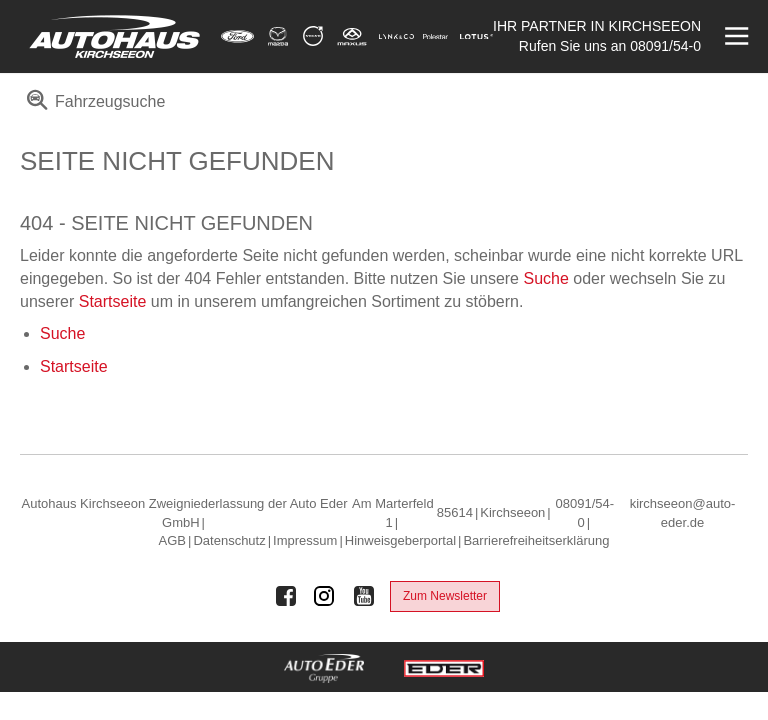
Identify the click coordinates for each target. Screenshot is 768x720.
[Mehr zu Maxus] (352, 36)
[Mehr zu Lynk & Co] (396, 36)
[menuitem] (92, 108)
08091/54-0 (665, 46)
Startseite (113, 301)
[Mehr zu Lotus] (476, 36)
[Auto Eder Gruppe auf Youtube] (364, 596)
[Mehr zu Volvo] (313, 36)
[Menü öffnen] (734, 36)
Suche (545, 278)
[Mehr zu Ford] (237, 36)
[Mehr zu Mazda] (278, 36)
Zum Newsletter (445, 596)
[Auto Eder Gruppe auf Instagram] (325, 596)
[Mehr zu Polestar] (435, 36)
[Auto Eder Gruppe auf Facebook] (286, 596)
